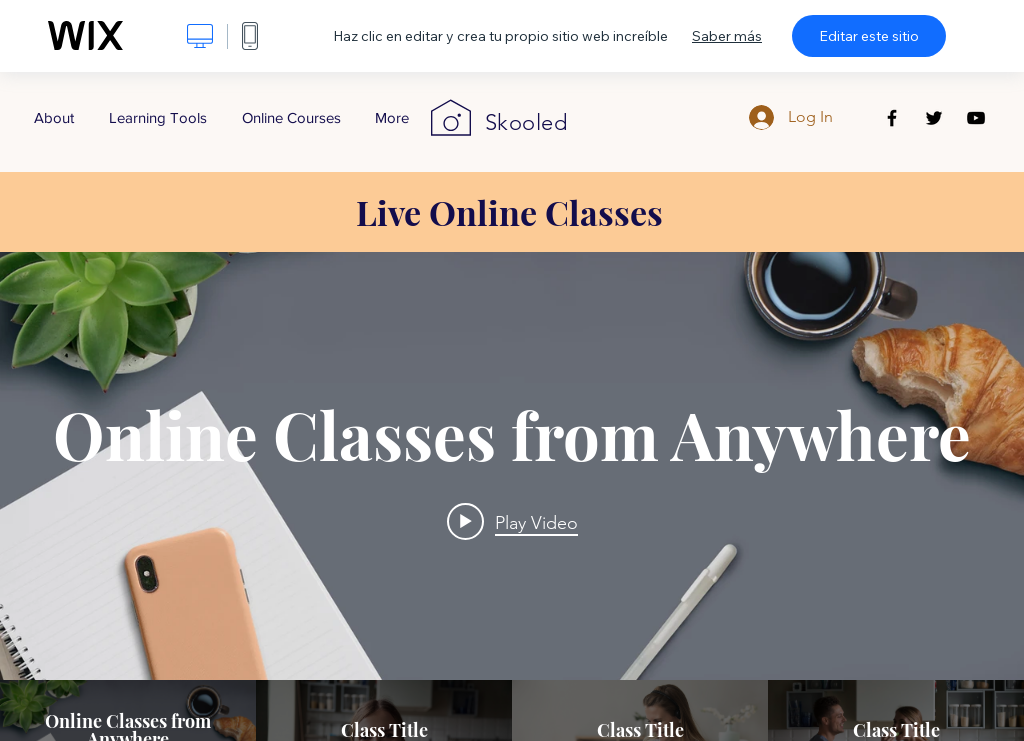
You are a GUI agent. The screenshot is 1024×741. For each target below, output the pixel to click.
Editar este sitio (869, 36)
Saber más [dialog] (727, 36)
